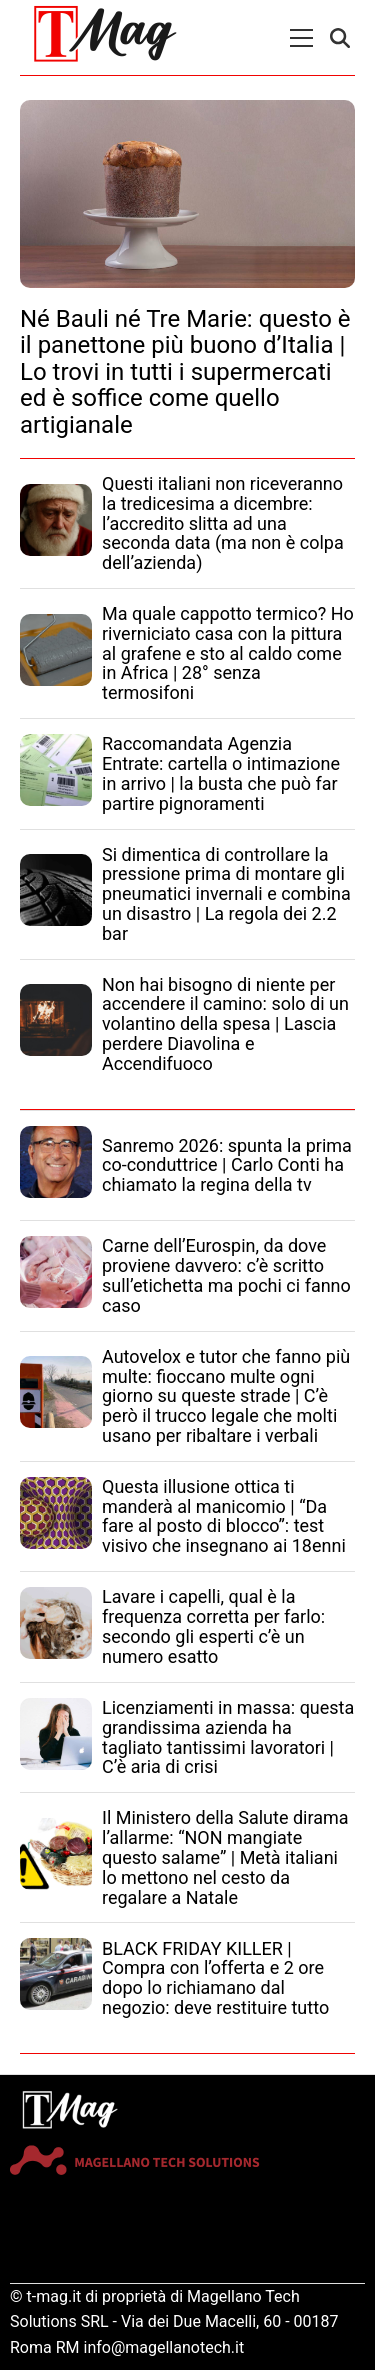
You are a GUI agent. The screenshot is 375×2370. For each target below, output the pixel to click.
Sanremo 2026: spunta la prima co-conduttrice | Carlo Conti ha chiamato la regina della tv (227, 1165)
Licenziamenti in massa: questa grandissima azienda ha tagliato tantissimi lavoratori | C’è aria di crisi (228, 1737)
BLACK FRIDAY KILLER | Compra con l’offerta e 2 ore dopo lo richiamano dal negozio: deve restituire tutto (215, 1978)
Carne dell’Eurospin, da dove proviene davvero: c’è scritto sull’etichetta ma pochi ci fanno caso (226, 1275)
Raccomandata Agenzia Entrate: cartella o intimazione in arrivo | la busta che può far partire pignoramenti (221, 773)
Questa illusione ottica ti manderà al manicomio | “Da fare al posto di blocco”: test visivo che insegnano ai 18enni (224, 1516)
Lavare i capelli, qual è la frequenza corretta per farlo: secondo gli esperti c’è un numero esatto (213, 1626)
